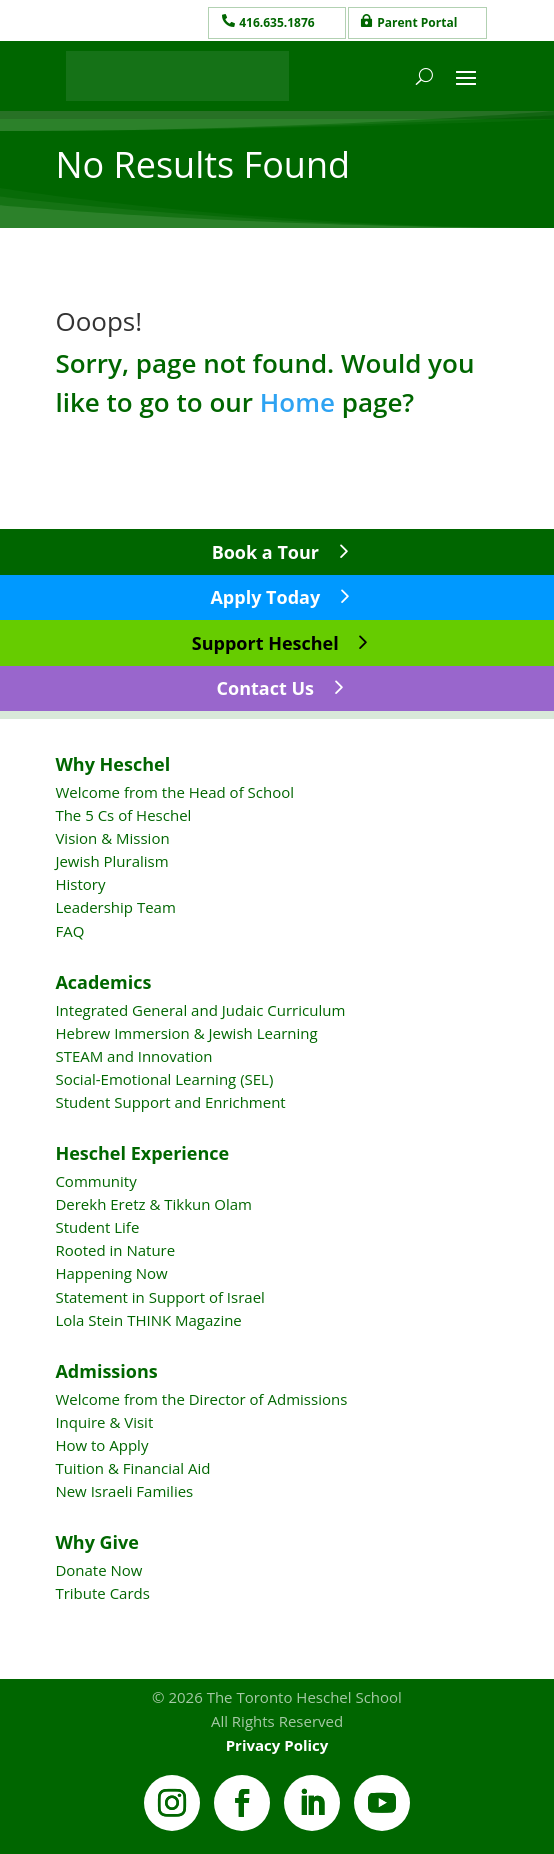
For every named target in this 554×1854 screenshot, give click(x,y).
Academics (103, 982)
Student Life (97, 1227)
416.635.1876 (276, 22)
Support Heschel (265, 643)
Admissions (106, 1371)
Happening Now (111, 1273)
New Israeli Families (124, 1491)
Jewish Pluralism (111, 861)
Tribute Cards (102, 1593)
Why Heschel (112, 764)
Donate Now (98, 1570)
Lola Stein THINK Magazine (148, 1320)
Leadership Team (115, 907)
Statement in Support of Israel (159, 1297)
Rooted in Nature (115, 1250)
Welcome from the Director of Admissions (201, 1399)
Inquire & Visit (104, 1422)
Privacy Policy (277, 1745)
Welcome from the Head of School (174, 792)
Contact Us (265, 688)
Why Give (97, 1542)
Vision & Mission (112, 838)
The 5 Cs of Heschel (123, 815)
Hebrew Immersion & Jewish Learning (186, 1033)
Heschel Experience (142, 1153)
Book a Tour (265, 552)
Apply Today (265, 597)
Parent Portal (417, 22)
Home (297, 402)
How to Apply (101, 1445)
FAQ (69, 931)
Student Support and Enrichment (170, 1102)
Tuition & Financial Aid (132, 1468)
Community (95, 1181)
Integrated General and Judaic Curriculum (200, 1010)
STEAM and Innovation (133, 1056)
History (80, 884)
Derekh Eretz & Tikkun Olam (153, 1204)
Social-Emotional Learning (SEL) (164, 1079)
